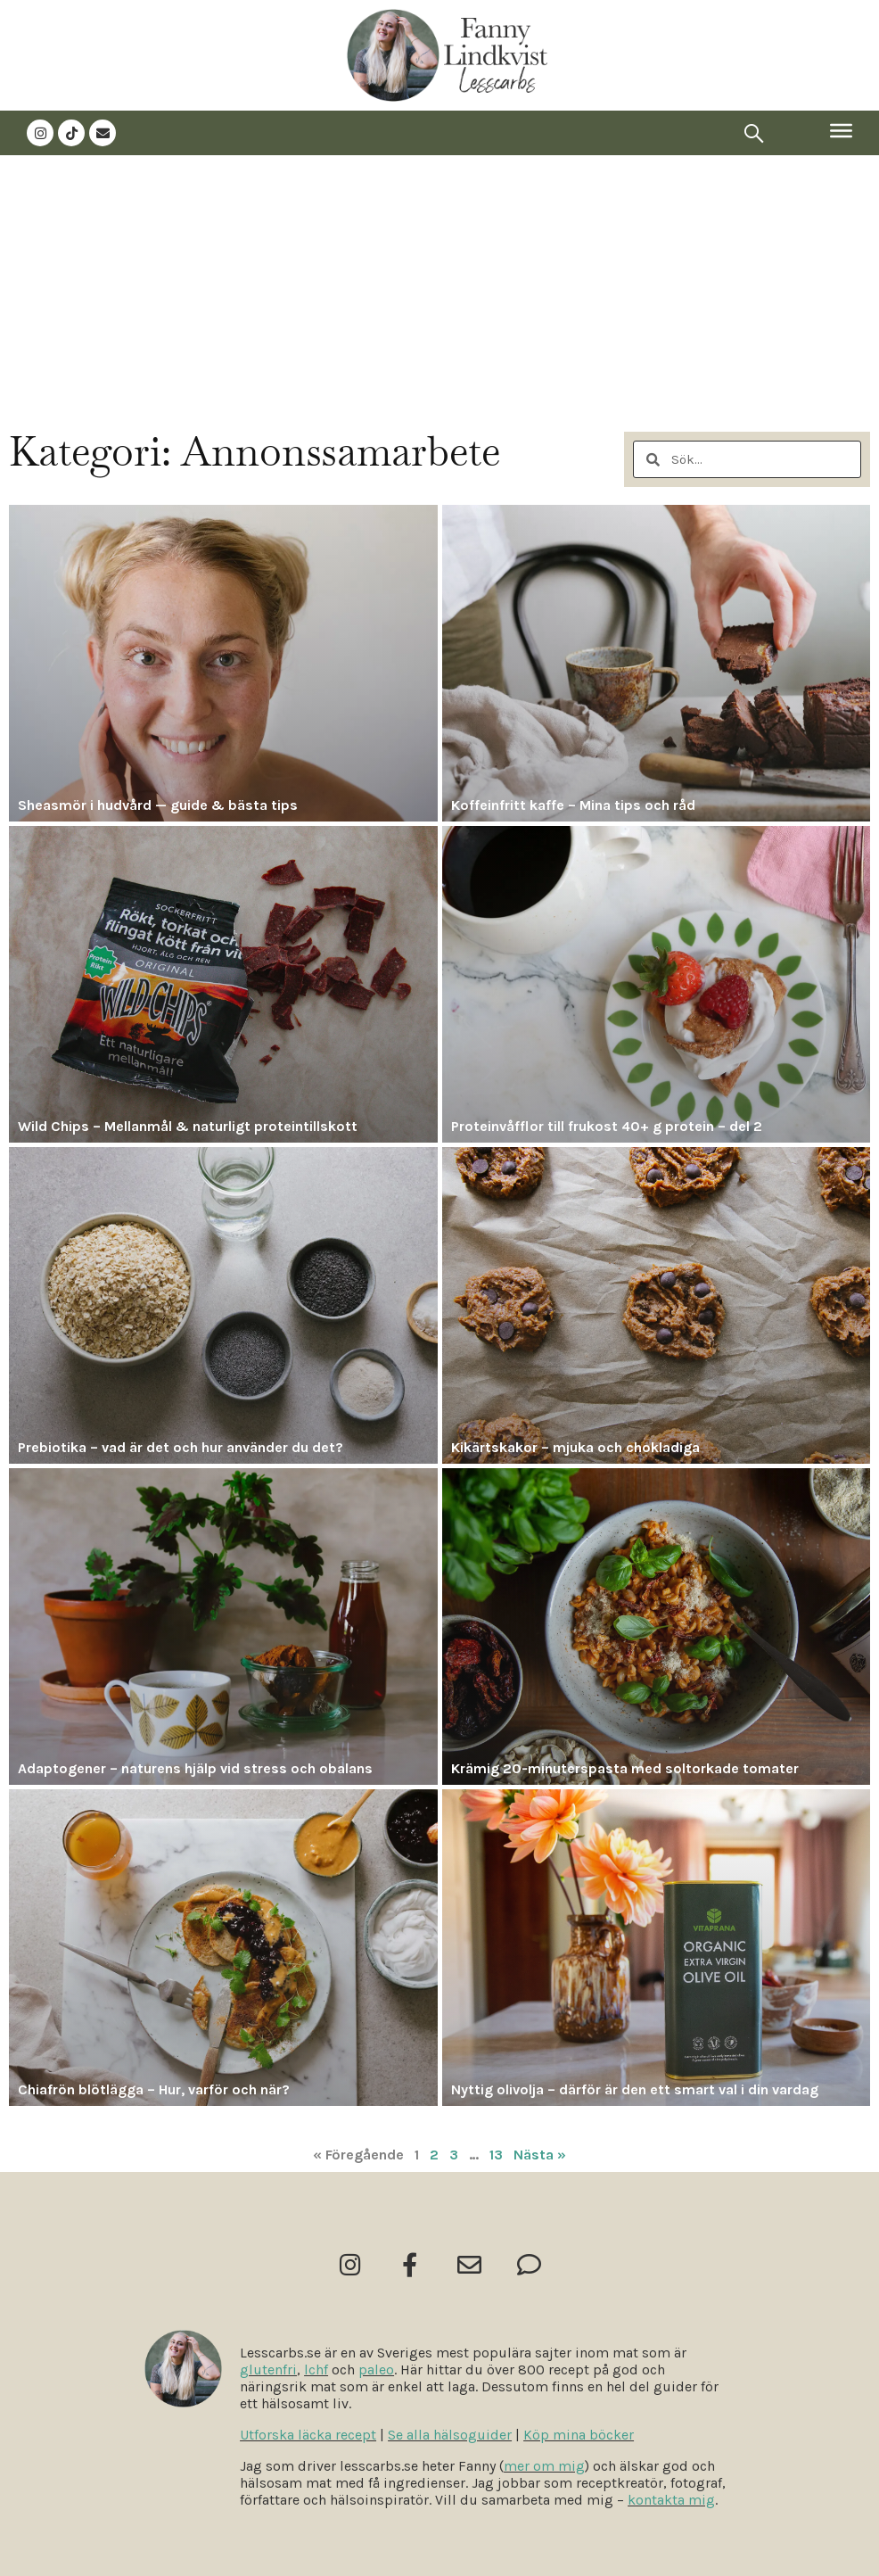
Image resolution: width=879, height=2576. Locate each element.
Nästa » (539, 2154)
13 (496, 2154)
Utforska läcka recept (308, 2434)
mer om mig (544, 2465)
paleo (376, 2369)
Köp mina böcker (578, 2434)
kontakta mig (671, 2499)
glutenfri (268, 2369)
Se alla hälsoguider (450, 2434)
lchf (316, 2369)
